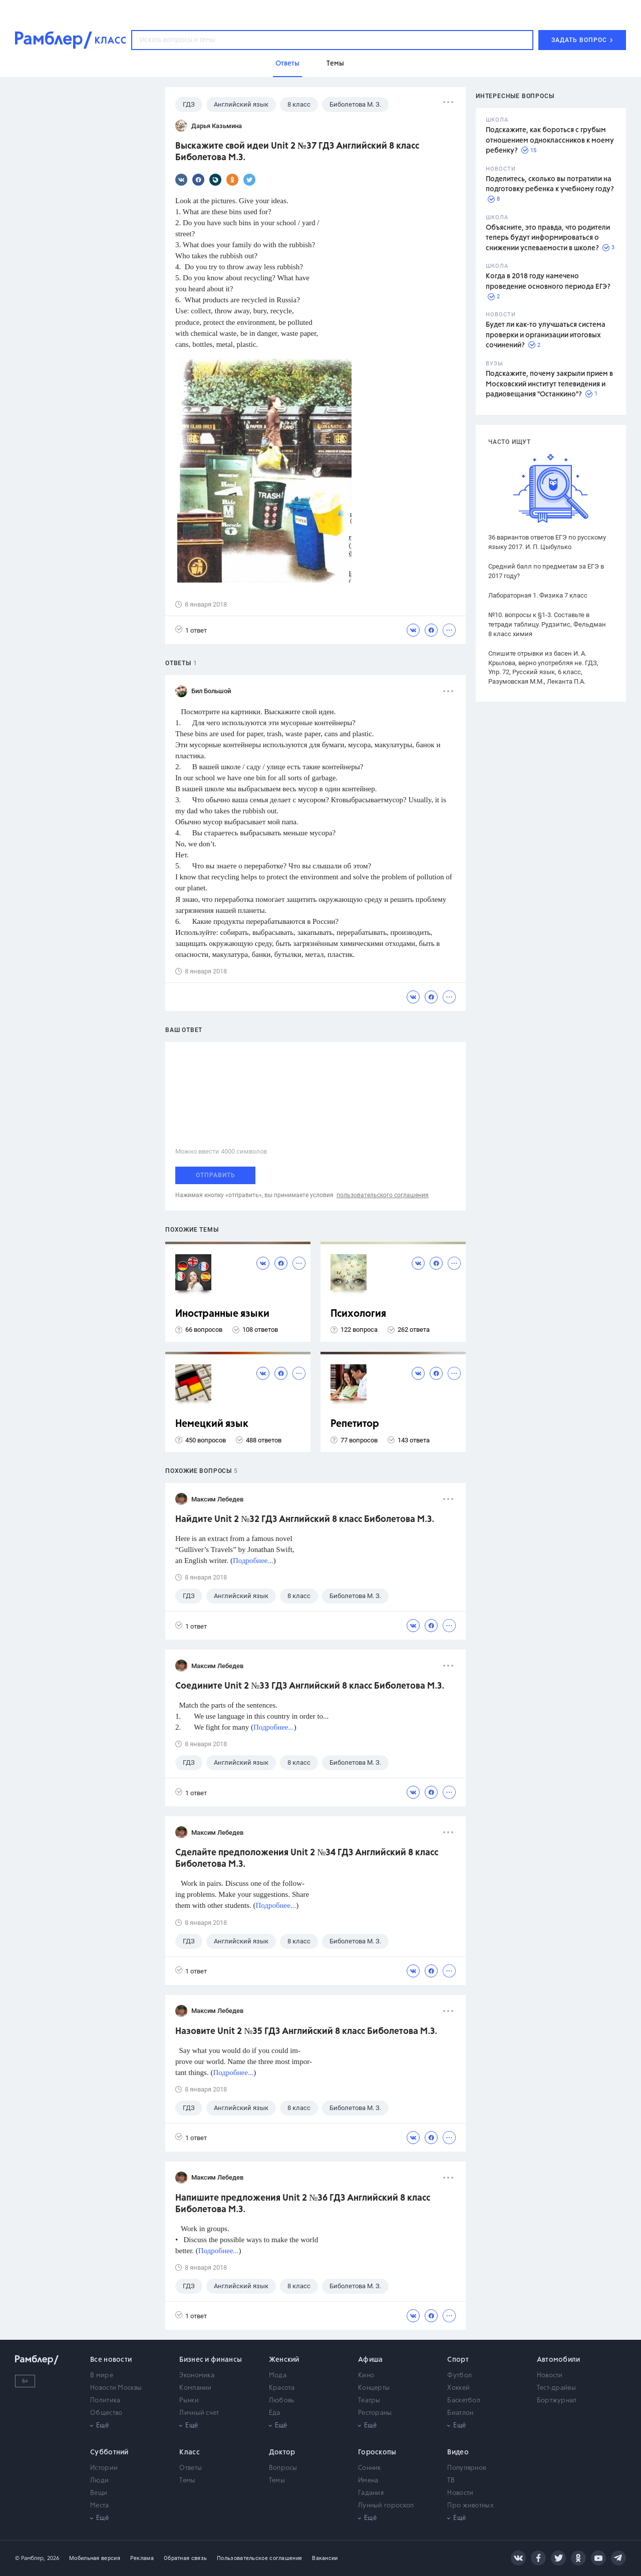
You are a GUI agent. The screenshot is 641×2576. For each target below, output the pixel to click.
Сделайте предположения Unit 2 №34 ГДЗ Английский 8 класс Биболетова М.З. (306, 1858)
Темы (187, 2480)
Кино (366, 2375)
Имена (368, 2480)
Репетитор (355, 1424)
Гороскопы (377, 2452)
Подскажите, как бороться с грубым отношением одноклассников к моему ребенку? (550, 140)
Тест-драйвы (556, 2388)
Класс (189, 2452)
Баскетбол (463, 2400)
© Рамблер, (30, 2558)
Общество (106, 2413)
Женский (284, 2359)
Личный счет (199, 2413)
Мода (277, 2375)
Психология (358, 1314)
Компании (195, 2388)
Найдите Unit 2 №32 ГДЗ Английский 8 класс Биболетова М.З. (304, 1519)
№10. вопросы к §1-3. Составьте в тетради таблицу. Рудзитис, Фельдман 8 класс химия (547, 624)
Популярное (466, 2468)
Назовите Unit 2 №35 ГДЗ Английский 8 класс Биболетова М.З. (306, 2031)
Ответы (190, 2468)
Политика (105, 2400)
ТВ (451, 2480)
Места (99, 2505)
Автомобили (558, 2359)
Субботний (109, 2452)
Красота (282, 2388)
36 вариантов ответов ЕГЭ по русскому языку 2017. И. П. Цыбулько (547, 542)
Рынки (189, 2400)
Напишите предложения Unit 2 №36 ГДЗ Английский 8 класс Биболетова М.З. (302, 2204)
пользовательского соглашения (383, 1195)
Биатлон (460, 2413)
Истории (104, 2468)
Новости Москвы (116, 2388)
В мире (101, 2375)
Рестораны (375, 2413)
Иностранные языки (222, 1314)
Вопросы (283, 2468)
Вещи (98, 2493)
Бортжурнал (557, 2400)
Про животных (470, 2505)
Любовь (281, 2400)
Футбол (459, 2375)
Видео (458, 2452)
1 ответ (191, 630)
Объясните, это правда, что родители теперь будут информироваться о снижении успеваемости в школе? (548, 238)
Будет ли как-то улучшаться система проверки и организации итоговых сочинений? (545, 335)
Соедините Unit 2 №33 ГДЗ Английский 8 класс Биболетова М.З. (309, 1686)
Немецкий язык (211, 1424)
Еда (274, 2413)
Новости (550, 2375)
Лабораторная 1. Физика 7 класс (537, 595)
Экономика (196, 2375)
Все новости (111, 2359)
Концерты (374, 2388)
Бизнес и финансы (210, 2359)
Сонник (369, 2468)
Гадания (371, 2493)
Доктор (282, 2452)
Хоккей (458, 2388)
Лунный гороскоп (386, 2505)
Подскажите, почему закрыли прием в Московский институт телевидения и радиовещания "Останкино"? (549, 384)
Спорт (458, 2359)
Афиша (370, 2359)
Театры (369, 2400)
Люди (99, 2480)
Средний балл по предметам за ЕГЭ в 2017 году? (546, 571)
